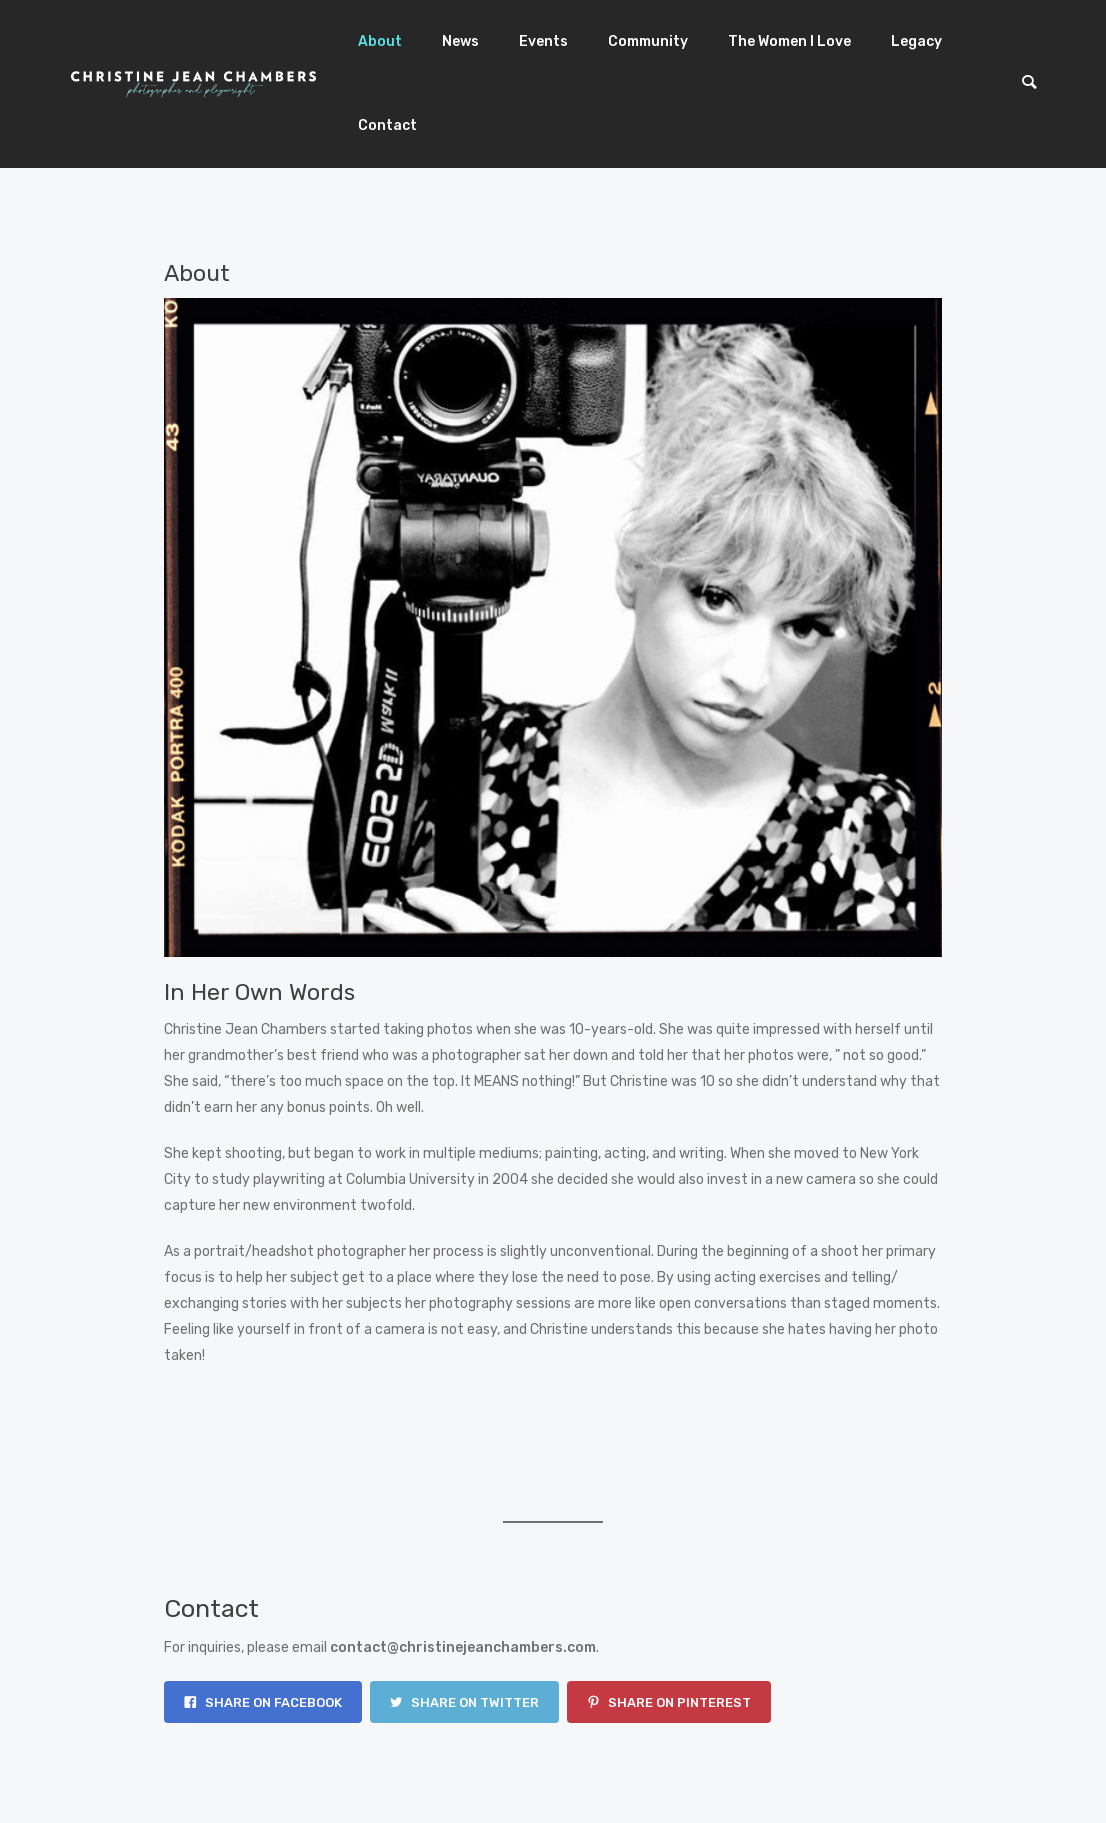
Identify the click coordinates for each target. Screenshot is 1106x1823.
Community (648, 41)
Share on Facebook (263, 1702)
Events (543, 41)
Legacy (916, 41)
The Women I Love (789, 41)
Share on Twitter (464, 1702)
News (460, 41)
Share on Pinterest (669, 1702)
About (380, 41)
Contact (387, 125)
